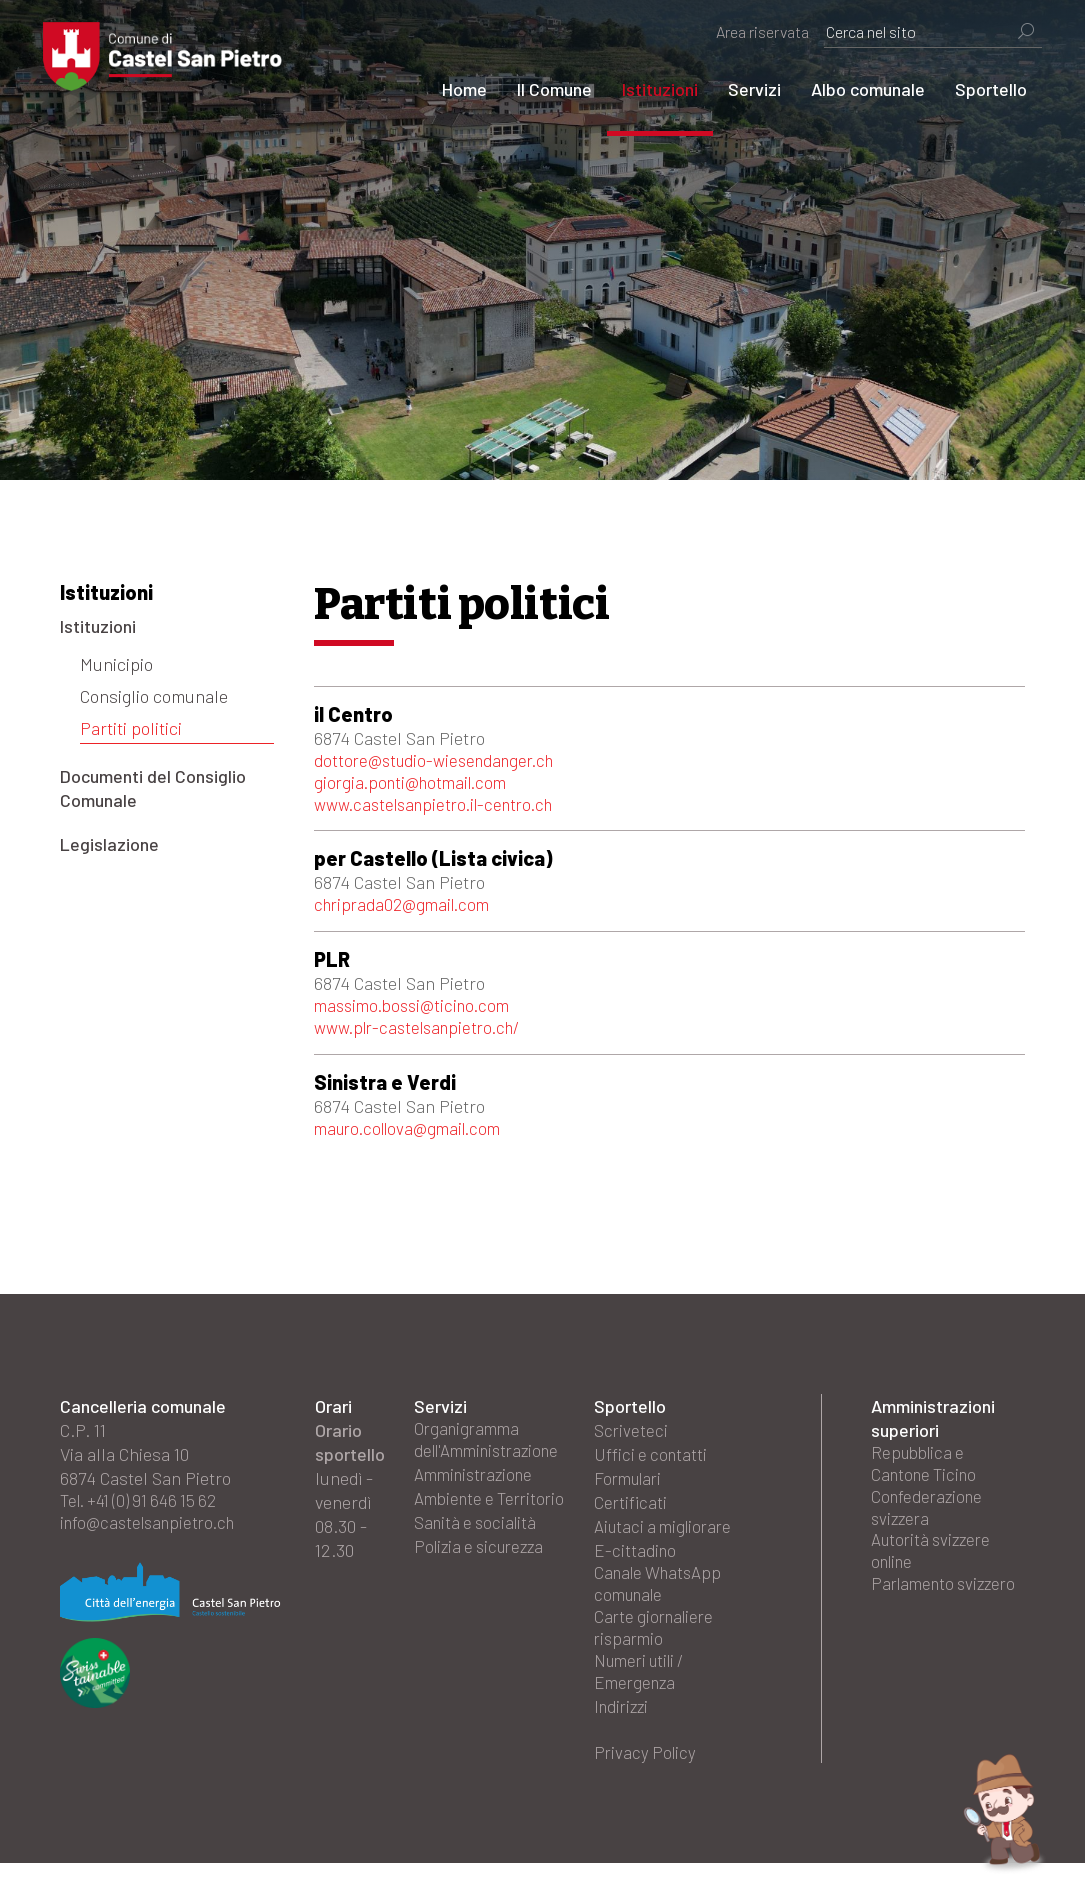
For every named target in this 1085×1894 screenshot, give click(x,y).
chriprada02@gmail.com (407, 913)
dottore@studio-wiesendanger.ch (442, 762)
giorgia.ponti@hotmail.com (416, 786)
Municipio (116, 664)
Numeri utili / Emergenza (644, 1698)
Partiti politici (131, 728)
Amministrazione (478, 1494)
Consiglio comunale (154, 696)
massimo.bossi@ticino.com (418, 1016)
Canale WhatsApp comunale (662, 1602)
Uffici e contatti (652, 1470)
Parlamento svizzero (948, 1614)
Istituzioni (643, 89)
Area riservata (745, 31)
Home (447, 89)
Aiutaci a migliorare (667, 1542)
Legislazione (109, 844)
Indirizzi (624, 1734)
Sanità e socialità (478, 1566)
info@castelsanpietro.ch (153, 1542)
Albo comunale (851, 89)
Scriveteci (631, 1446)
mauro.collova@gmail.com (414, 1143)
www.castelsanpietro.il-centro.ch (443, 810)
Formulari (631, 1494)
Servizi (737, 89)
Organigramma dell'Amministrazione (493, 1458)
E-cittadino (636, 1566)
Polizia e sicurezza (484, 1590)
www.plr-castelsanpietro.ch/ (425, 1040)
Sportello (974, 89)
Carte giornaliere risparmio (657, 1650)
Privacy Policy (647, 1782)
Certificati (631, 1518)
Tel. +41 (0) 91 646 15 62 (144, 1518)
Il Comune (537, 89)
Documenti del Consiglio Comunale (153, 788)
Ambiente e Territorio (457, 1530)
